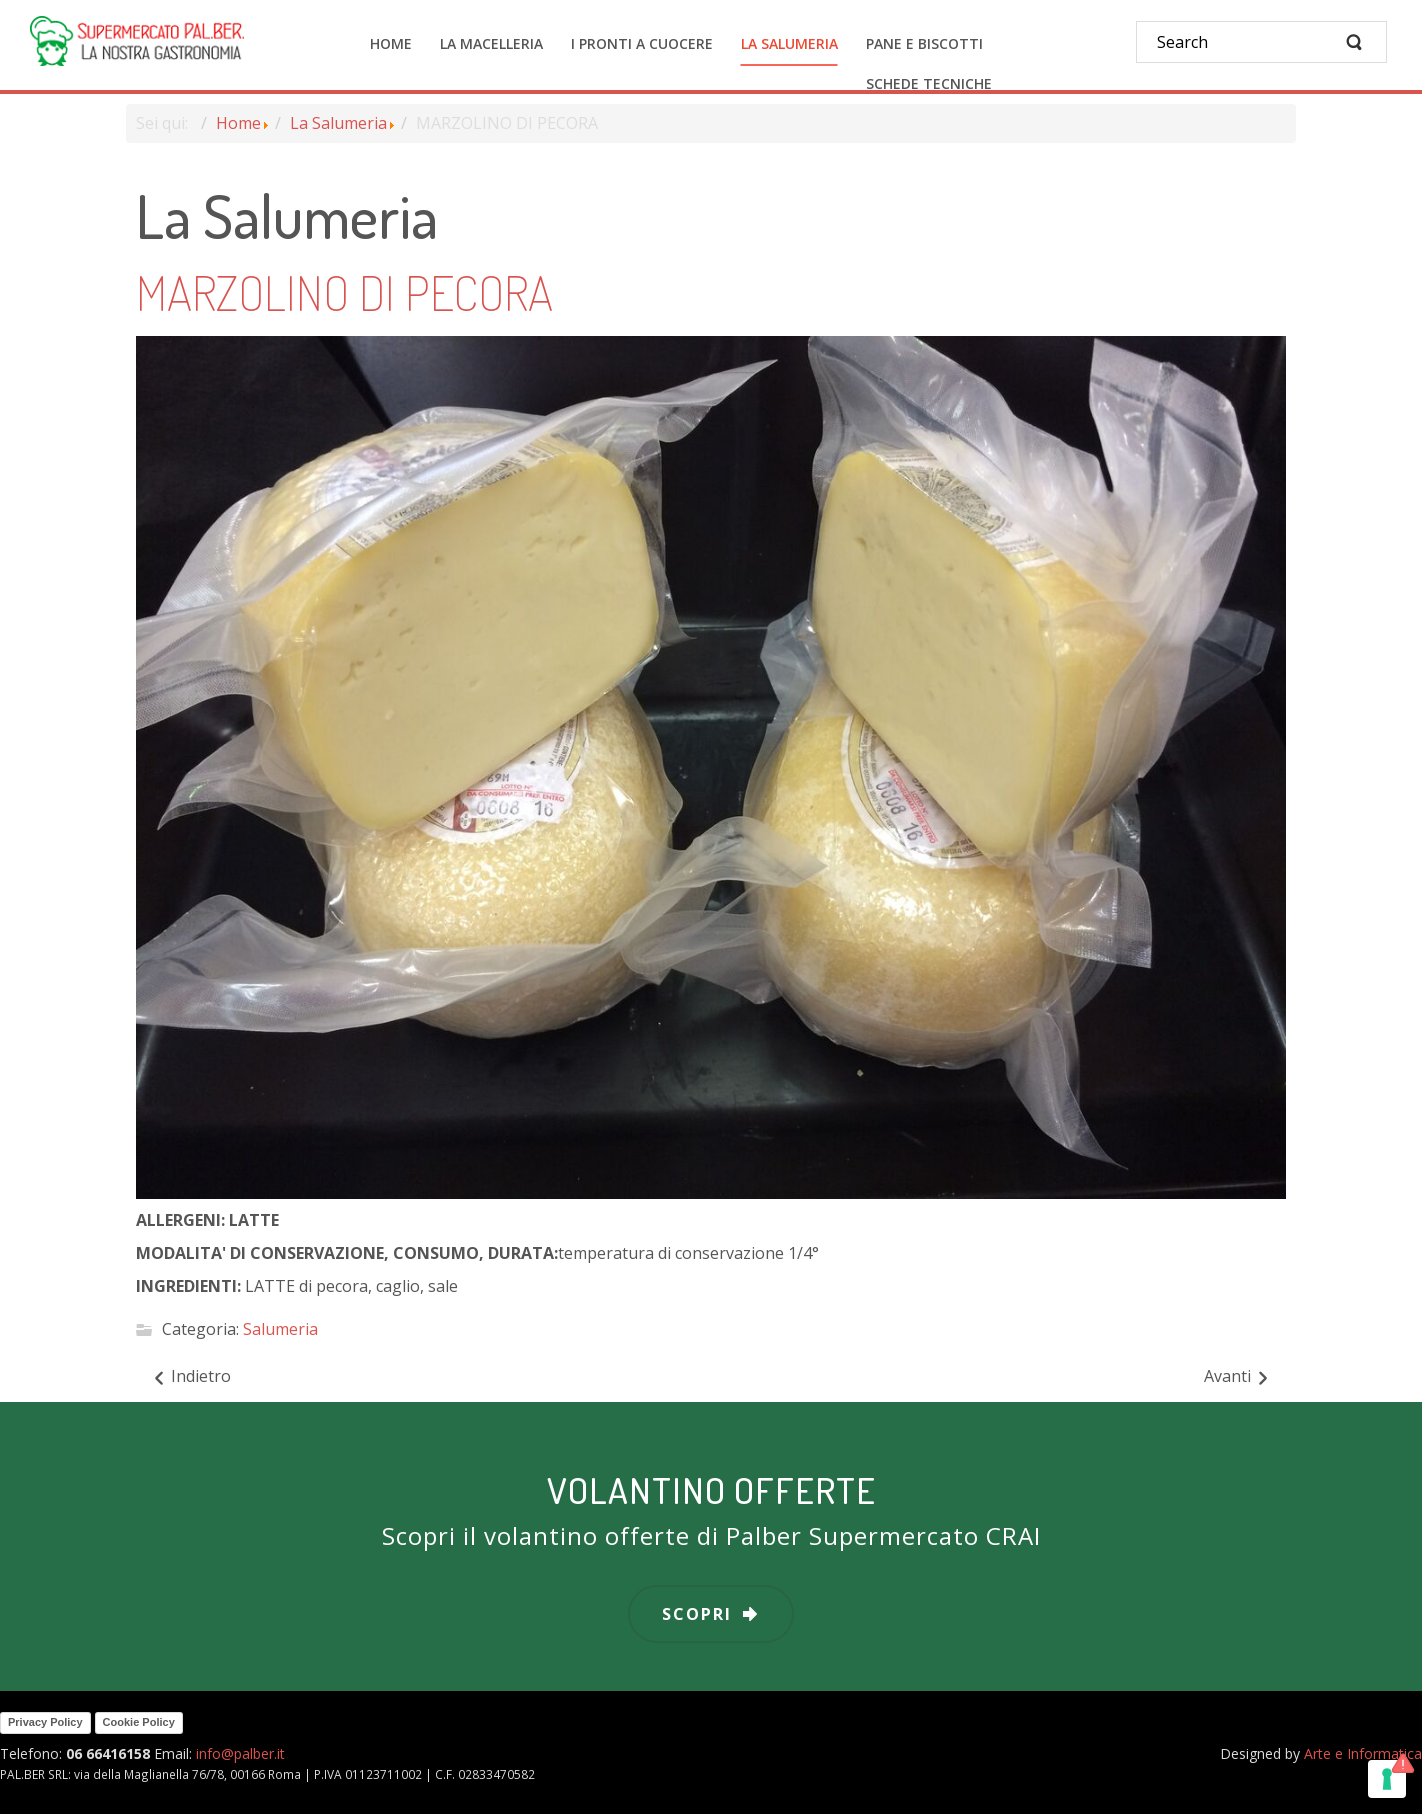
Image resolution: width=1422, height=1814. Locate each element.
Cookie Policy (139, 1722)
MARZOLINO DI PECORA (344, 292)
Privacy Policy (45, 1722)
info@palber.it (240, 1753)
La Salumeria (338, 123)
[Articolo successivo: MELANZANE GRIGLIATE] (1237, 1377)
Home (238, 123)
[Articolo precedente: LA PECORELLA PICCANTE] (191, 1377)
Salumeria (280, 1330)
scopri (697, 1614)
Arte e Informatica (1363, 1753)
